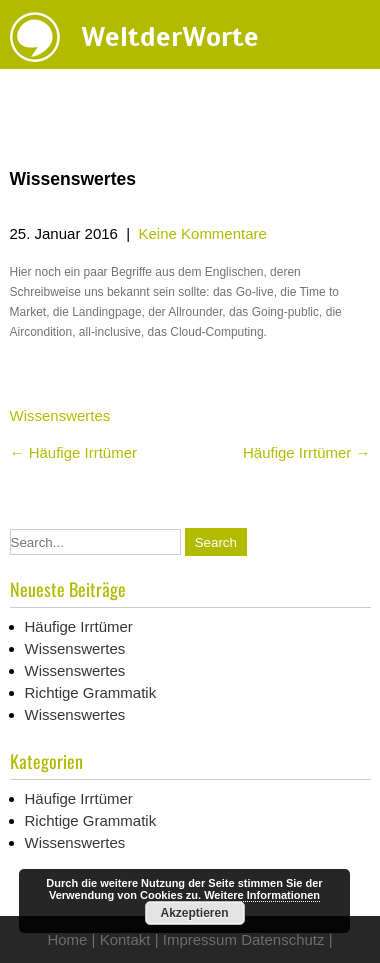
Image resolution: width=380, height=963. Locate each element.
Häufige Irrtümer (74, 452)
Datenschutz (282, 939)
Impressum (200, 939)
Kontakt (125, 939)
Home (67, 939)
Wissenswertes (60, 415)
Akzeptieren (194, 913)
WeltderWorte (170, 36)
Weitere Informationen (262, 895)
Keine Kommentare (203, 233)
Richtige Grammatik (91, 692)
